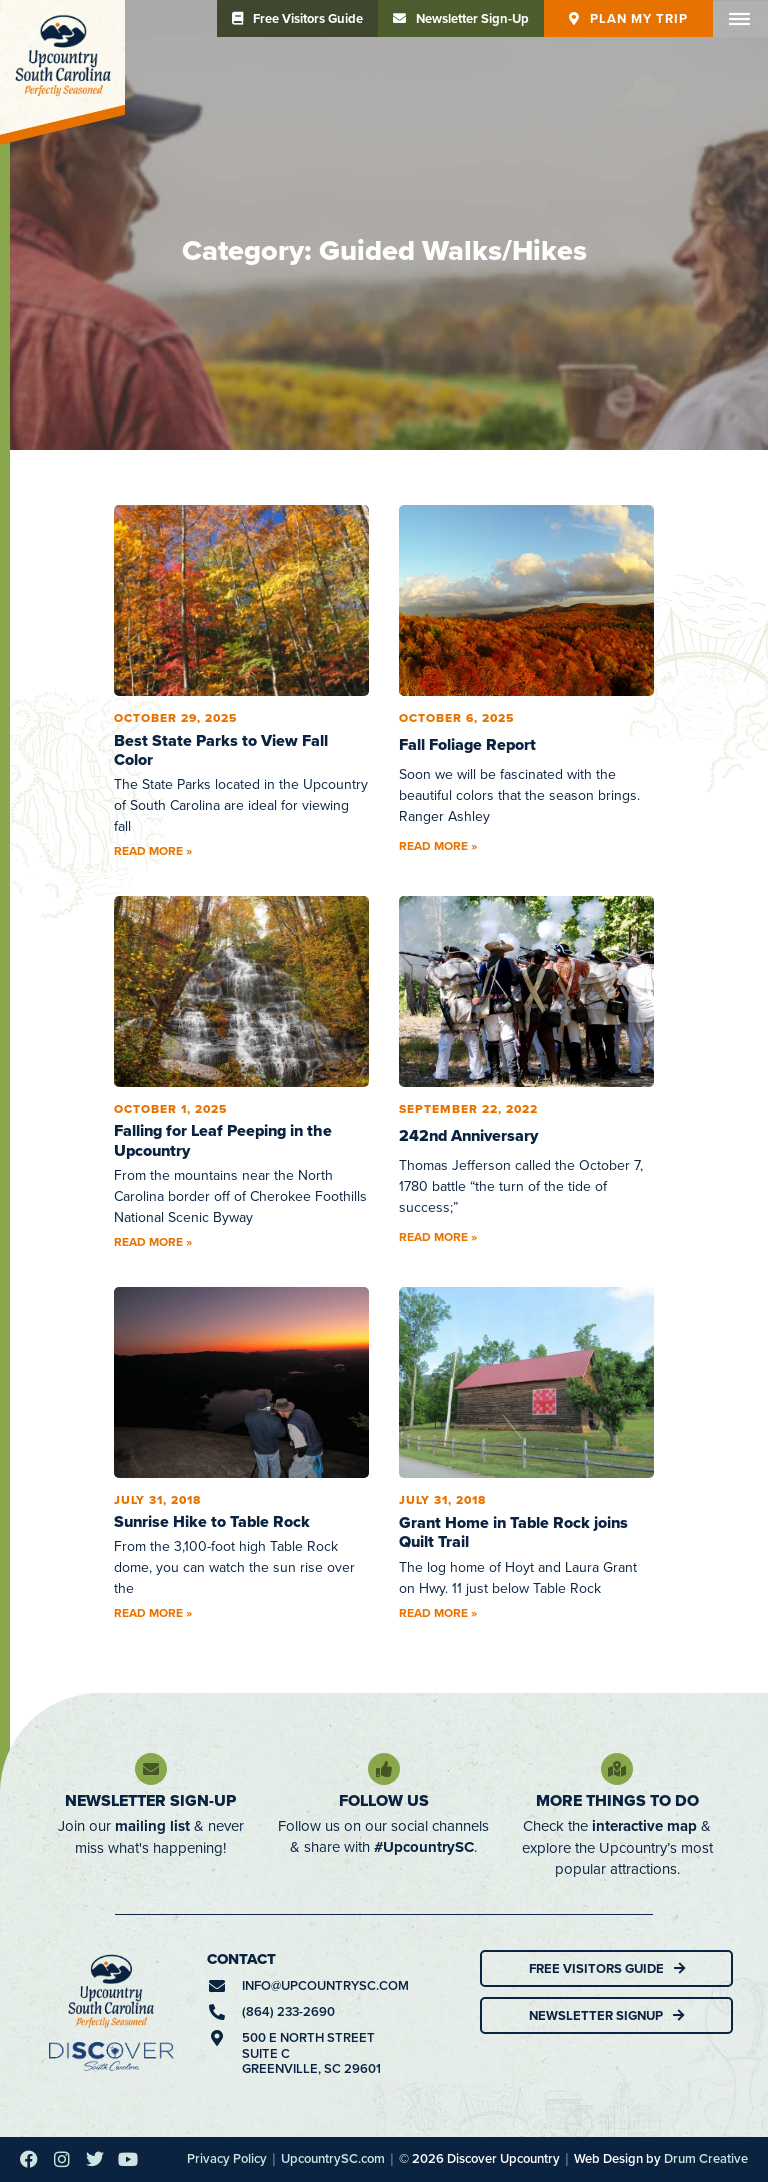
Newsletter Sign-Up (150, 1800)
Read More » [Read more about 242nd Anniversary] (438, 1236)
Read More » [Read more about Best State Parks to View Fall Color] (153, 850)
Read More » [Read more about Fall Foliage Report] (438, 845)
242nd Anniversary (468, 1135)
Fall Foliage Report (467, 744)
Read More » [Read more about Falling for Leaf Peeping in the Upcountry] (153, 1241)
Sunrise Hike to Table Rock (212, 1521)
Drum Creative (706, 2158)
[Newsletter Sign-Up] (151, 1769)
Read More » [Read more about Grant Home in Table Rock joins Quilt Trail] (438, 1612)
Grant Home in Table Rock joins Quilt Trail (513, 1532)
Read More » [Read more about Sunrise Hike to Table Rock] (153, 1612)
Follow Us (384, 1800)
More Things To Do (617, 1800)
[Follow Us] (384, 1769)
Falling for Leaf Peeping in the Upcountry (223, 1140)
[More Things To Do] (617, 1769)
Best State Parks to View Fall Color (221, 750)
